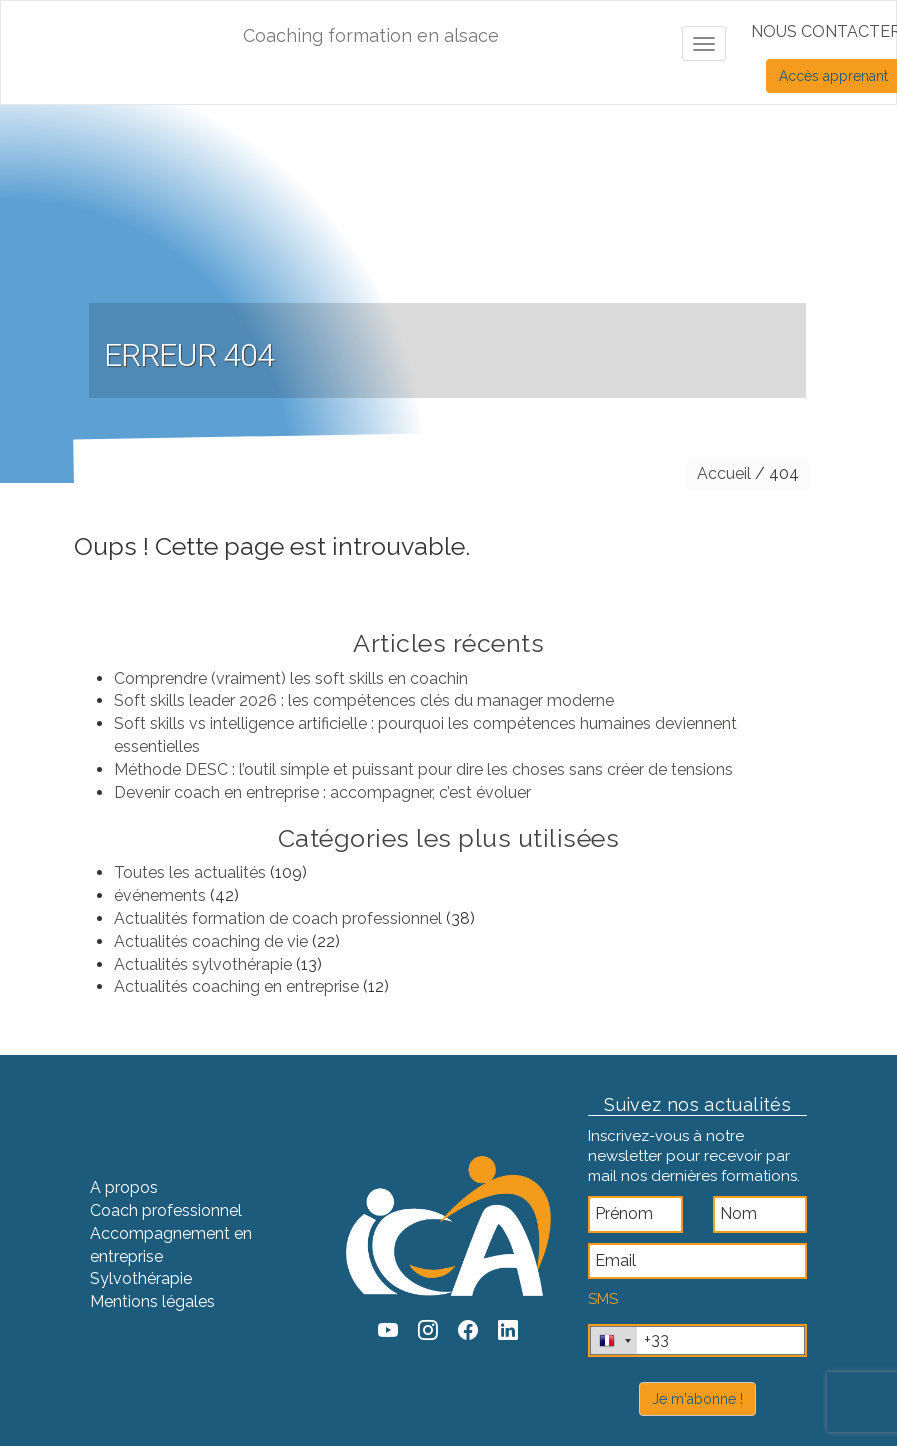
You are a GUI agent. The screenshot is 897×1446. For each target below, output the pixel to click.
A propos (124, 1187)
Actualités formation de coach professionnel (278, 918)
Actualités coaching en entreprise (236, 986)
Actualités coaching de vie (211, 941)
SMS (603, 1299)
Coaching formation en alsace (371, 35)
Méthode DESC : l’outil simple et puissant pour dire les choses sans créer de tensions (423, 769)
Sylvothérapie (141, 1278)
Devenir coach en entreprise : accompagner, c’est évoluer (322, 792)
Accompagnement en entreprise (171, 1245)
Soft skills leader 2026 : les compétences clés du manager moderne (364, 700)
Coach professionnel (166, 1210)
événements (160, 895)
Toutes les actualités (190, 872)
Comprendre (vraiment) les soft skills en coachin (291, 678)
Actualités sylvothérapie (203, 964)
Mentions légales (152, 1301)
